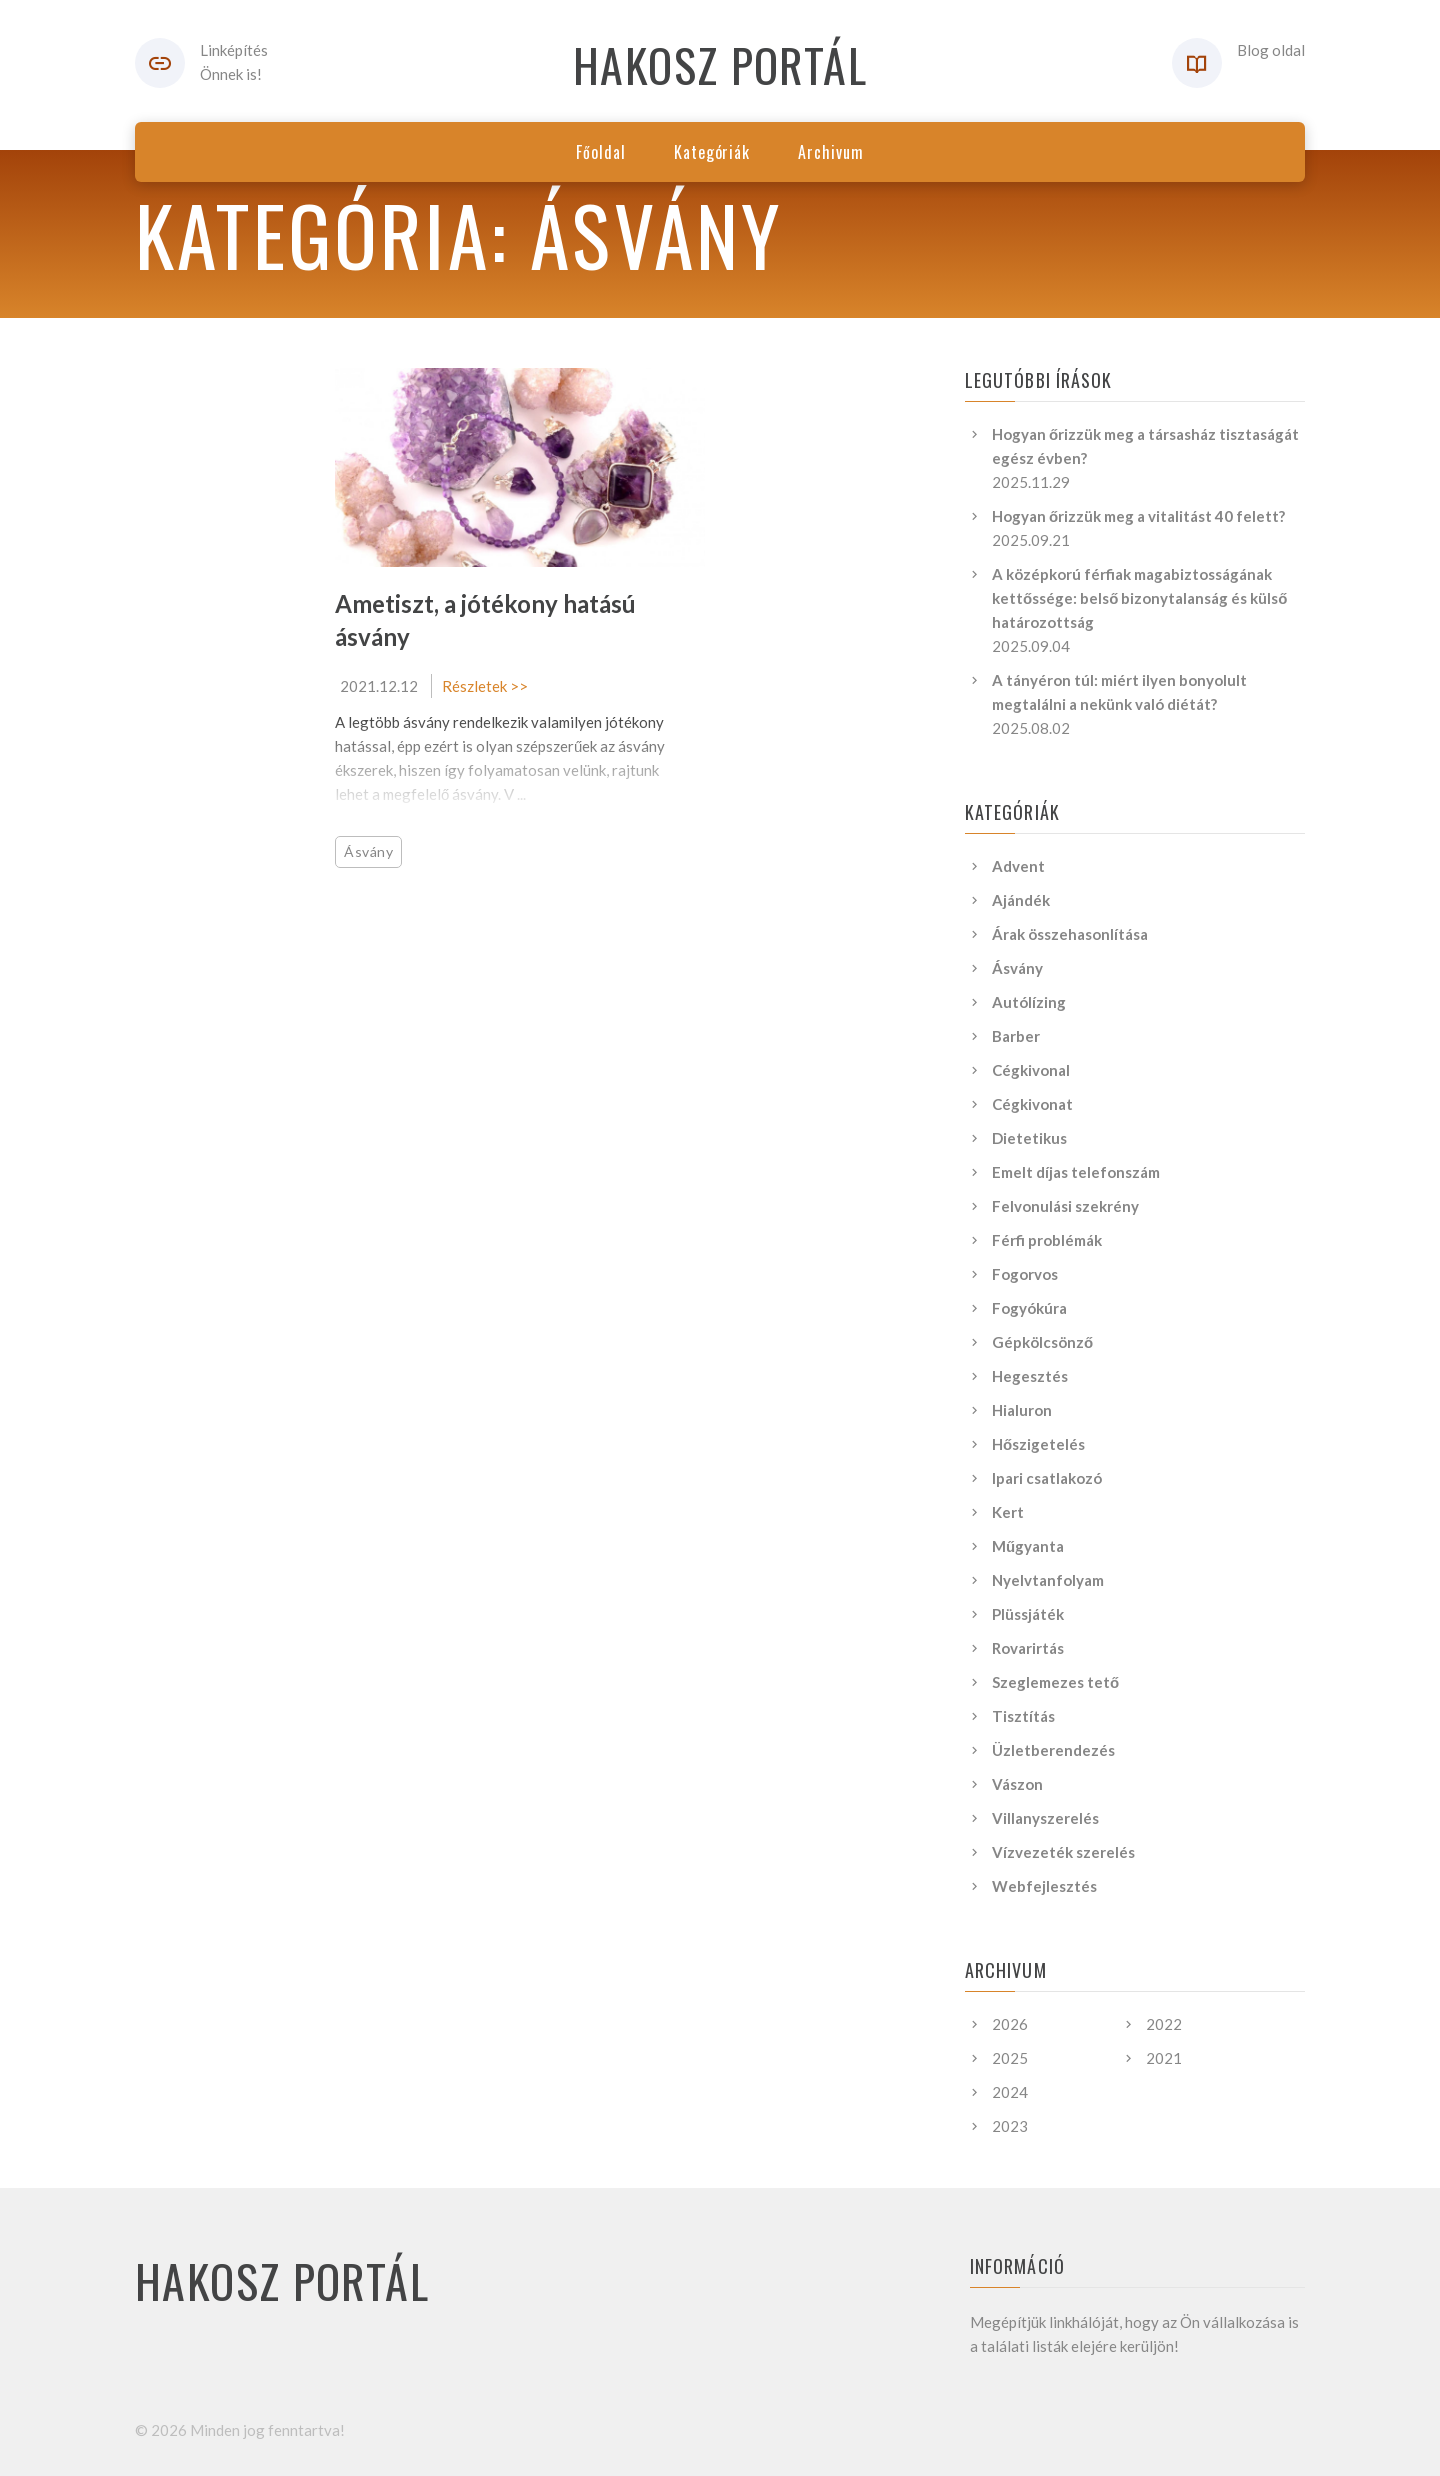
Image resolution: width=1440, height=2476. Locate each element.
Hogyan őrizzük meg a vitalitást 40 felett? (1138, 516)
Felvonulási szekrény (1065, 1206)
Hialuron (1022, 1410)
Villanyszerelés (1045, 1818)
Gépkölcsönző (1042, 1342)
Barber (1016, 1036)
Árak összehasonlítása (1070, 934)
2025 (1010, 2058)
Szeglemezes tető (1055, 1682)
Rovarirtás (1028, 1648)
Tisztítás (1023, 1716)
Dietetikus (1029, 1138)
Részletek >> (485, 686)
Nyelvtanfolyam (1048, 1580)
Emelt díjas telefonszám (1076, 1172)
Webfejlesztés (1044, 1886)
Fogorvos (1025, 1274)
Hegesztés (1030, 1376)
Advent (1018, 866)
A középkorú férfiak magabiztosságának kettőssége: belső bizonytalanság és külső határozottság (1140, 598)
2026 (1010, 2024)
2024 (1010, 2092)
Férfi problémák (1047, 1240)
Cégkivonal (1031, 1070)
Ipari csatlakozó (1047, 1478)
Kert (1008, 1512)
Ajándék (1021, 900)
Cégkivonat (1032, 1104)
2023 (1010, 2126)
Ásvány (368, 851)
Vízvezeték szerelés (1063, 1852)
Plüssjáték (1028, 1614)
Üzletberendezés (1053, 1750)
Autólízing (1029, 1002)
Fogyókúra (1029, 1308)
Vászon (1017, 1784)
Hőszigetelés (1038, 1444)
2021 (1164, 2058)
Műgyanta (1028, 1546)
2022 (1164, 2024)
